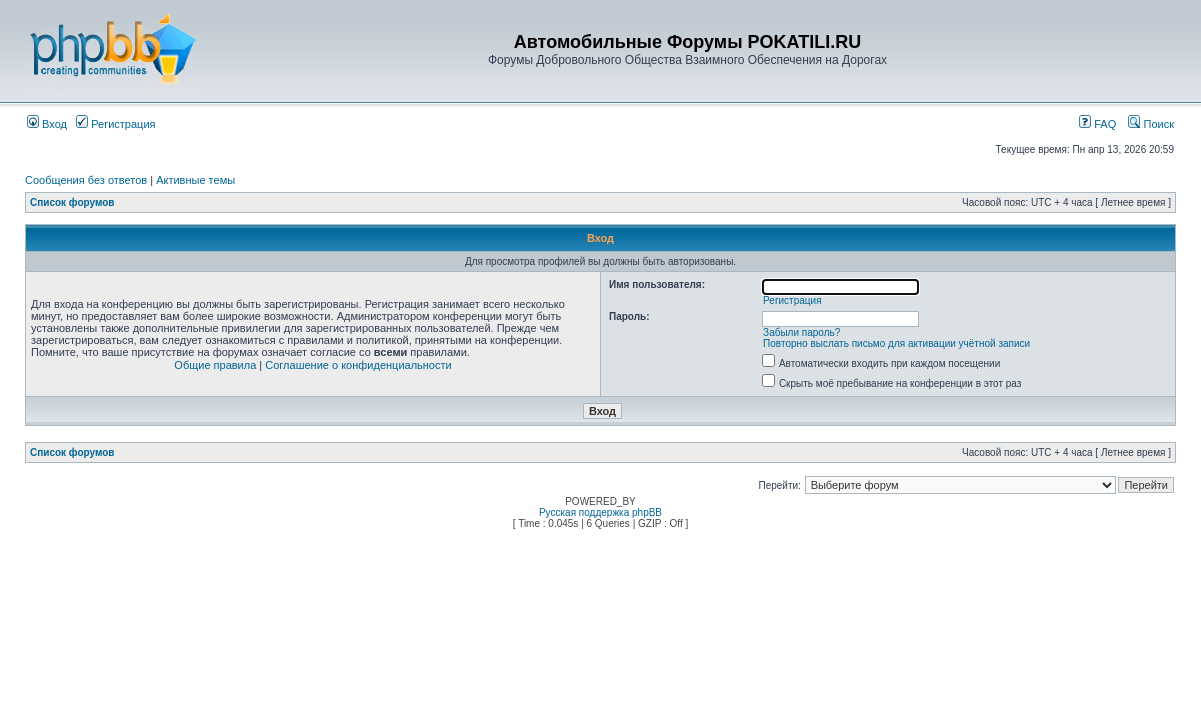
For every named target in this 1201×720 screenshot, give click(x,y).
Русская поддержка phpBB (600, 512)
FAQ (1097, 124)
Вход (47, 124)
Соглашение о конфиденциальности (358, 365)
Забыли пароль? (801, 332)
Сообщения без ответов (86, 180)
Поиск (1151, 124)
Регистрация (115, 124)
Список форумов (72, 202)
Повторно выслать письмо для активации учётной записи (896, 343)
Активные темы (195, 180)
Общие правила (215, 365)
